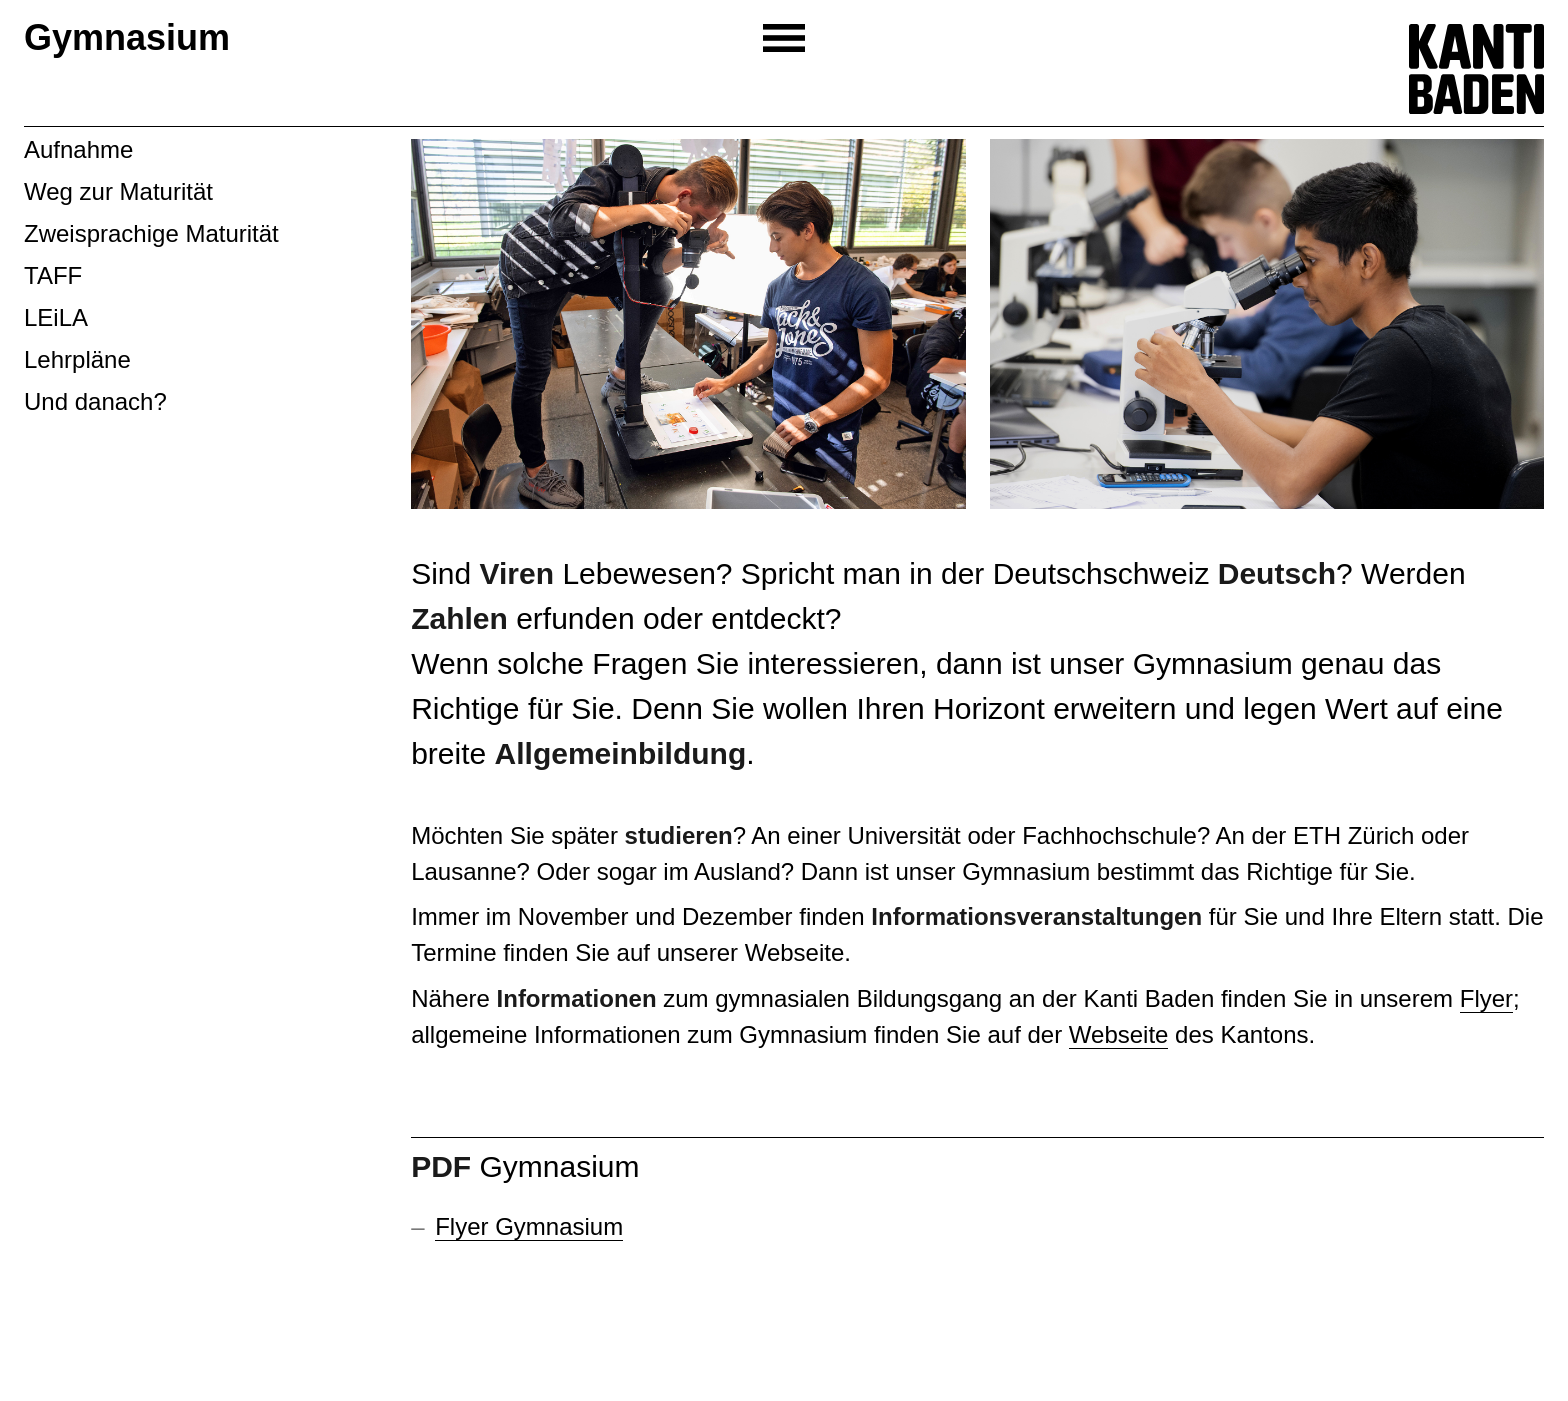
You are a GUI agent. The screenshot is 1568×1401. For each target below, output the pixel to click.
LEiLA (56, 317)
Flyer (1486, 998)
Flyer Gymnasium (529, 1226)
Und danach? (95, 401)
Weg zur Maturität (118, 191)
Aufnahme (78, 149)
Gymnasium (127, 37)
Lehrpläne (77, 359)
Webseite (1119, 1034)
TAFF (53, 275)
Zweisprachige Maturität (151, 233)
